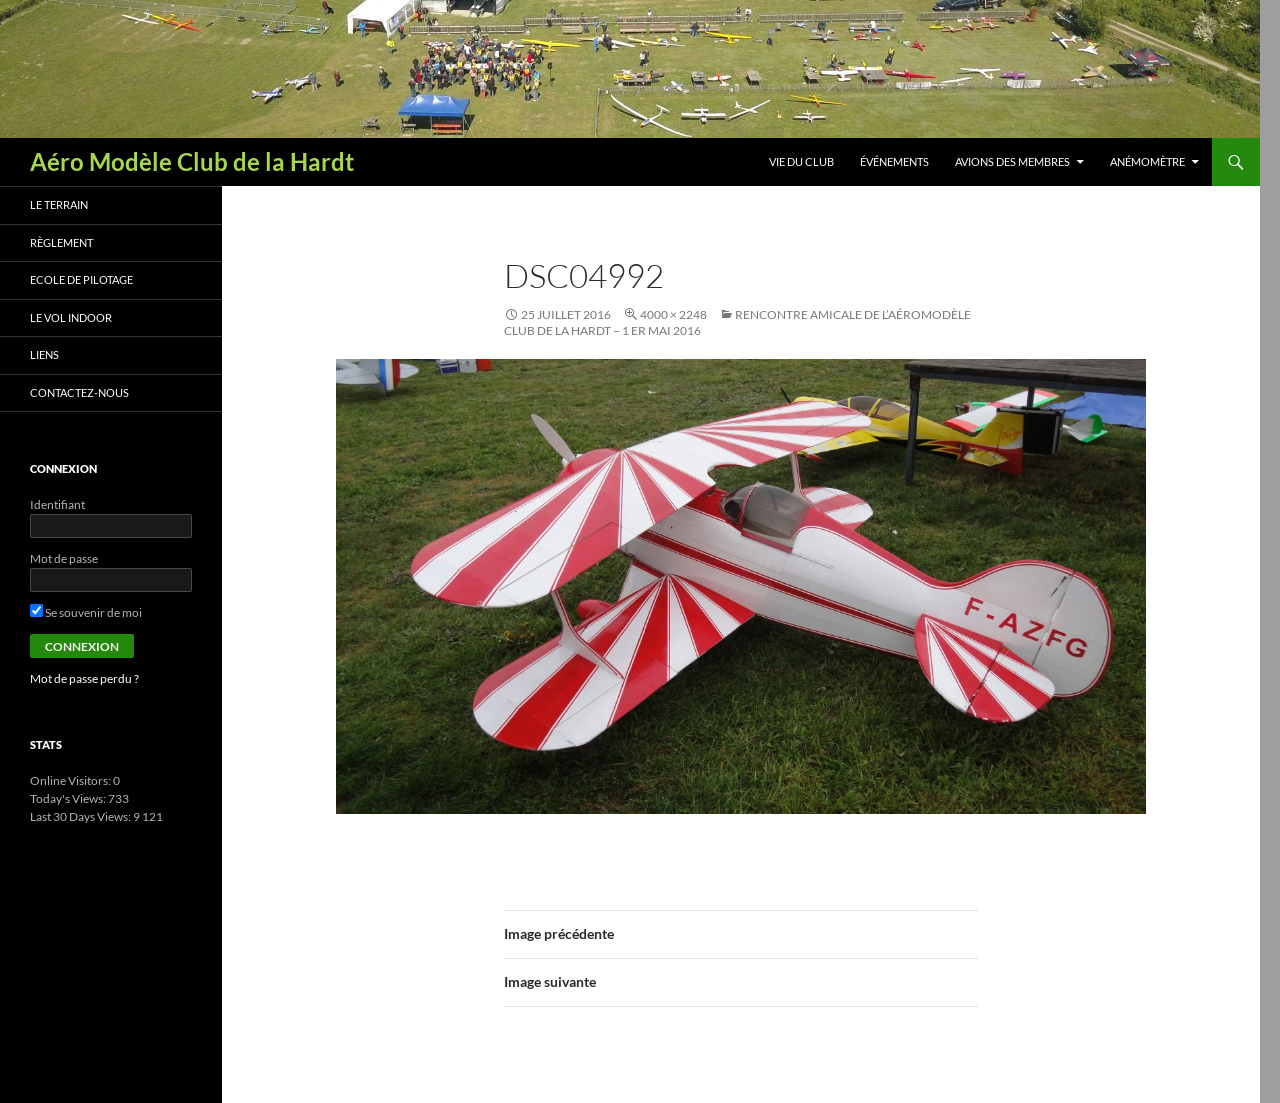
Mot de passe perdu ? (84, 678)
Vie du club (801, 161)
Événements (894, 161)
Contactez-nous (79, 392)
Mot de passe (64, 558)
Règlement (61, 242)
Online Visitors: (71, 780)
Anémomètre (1147, 161)
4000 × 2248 (673, 314)
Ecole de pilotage (81, 279)
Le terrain (59, 204)
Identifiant (57, 504)
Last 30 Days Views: (81, 816)
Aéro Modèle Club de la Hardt (192, 161)
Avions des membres (1012, 161)
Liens (44, 354)
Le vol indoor (71, 317)
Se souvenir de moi (86, 612)
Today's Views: (69, 798)
